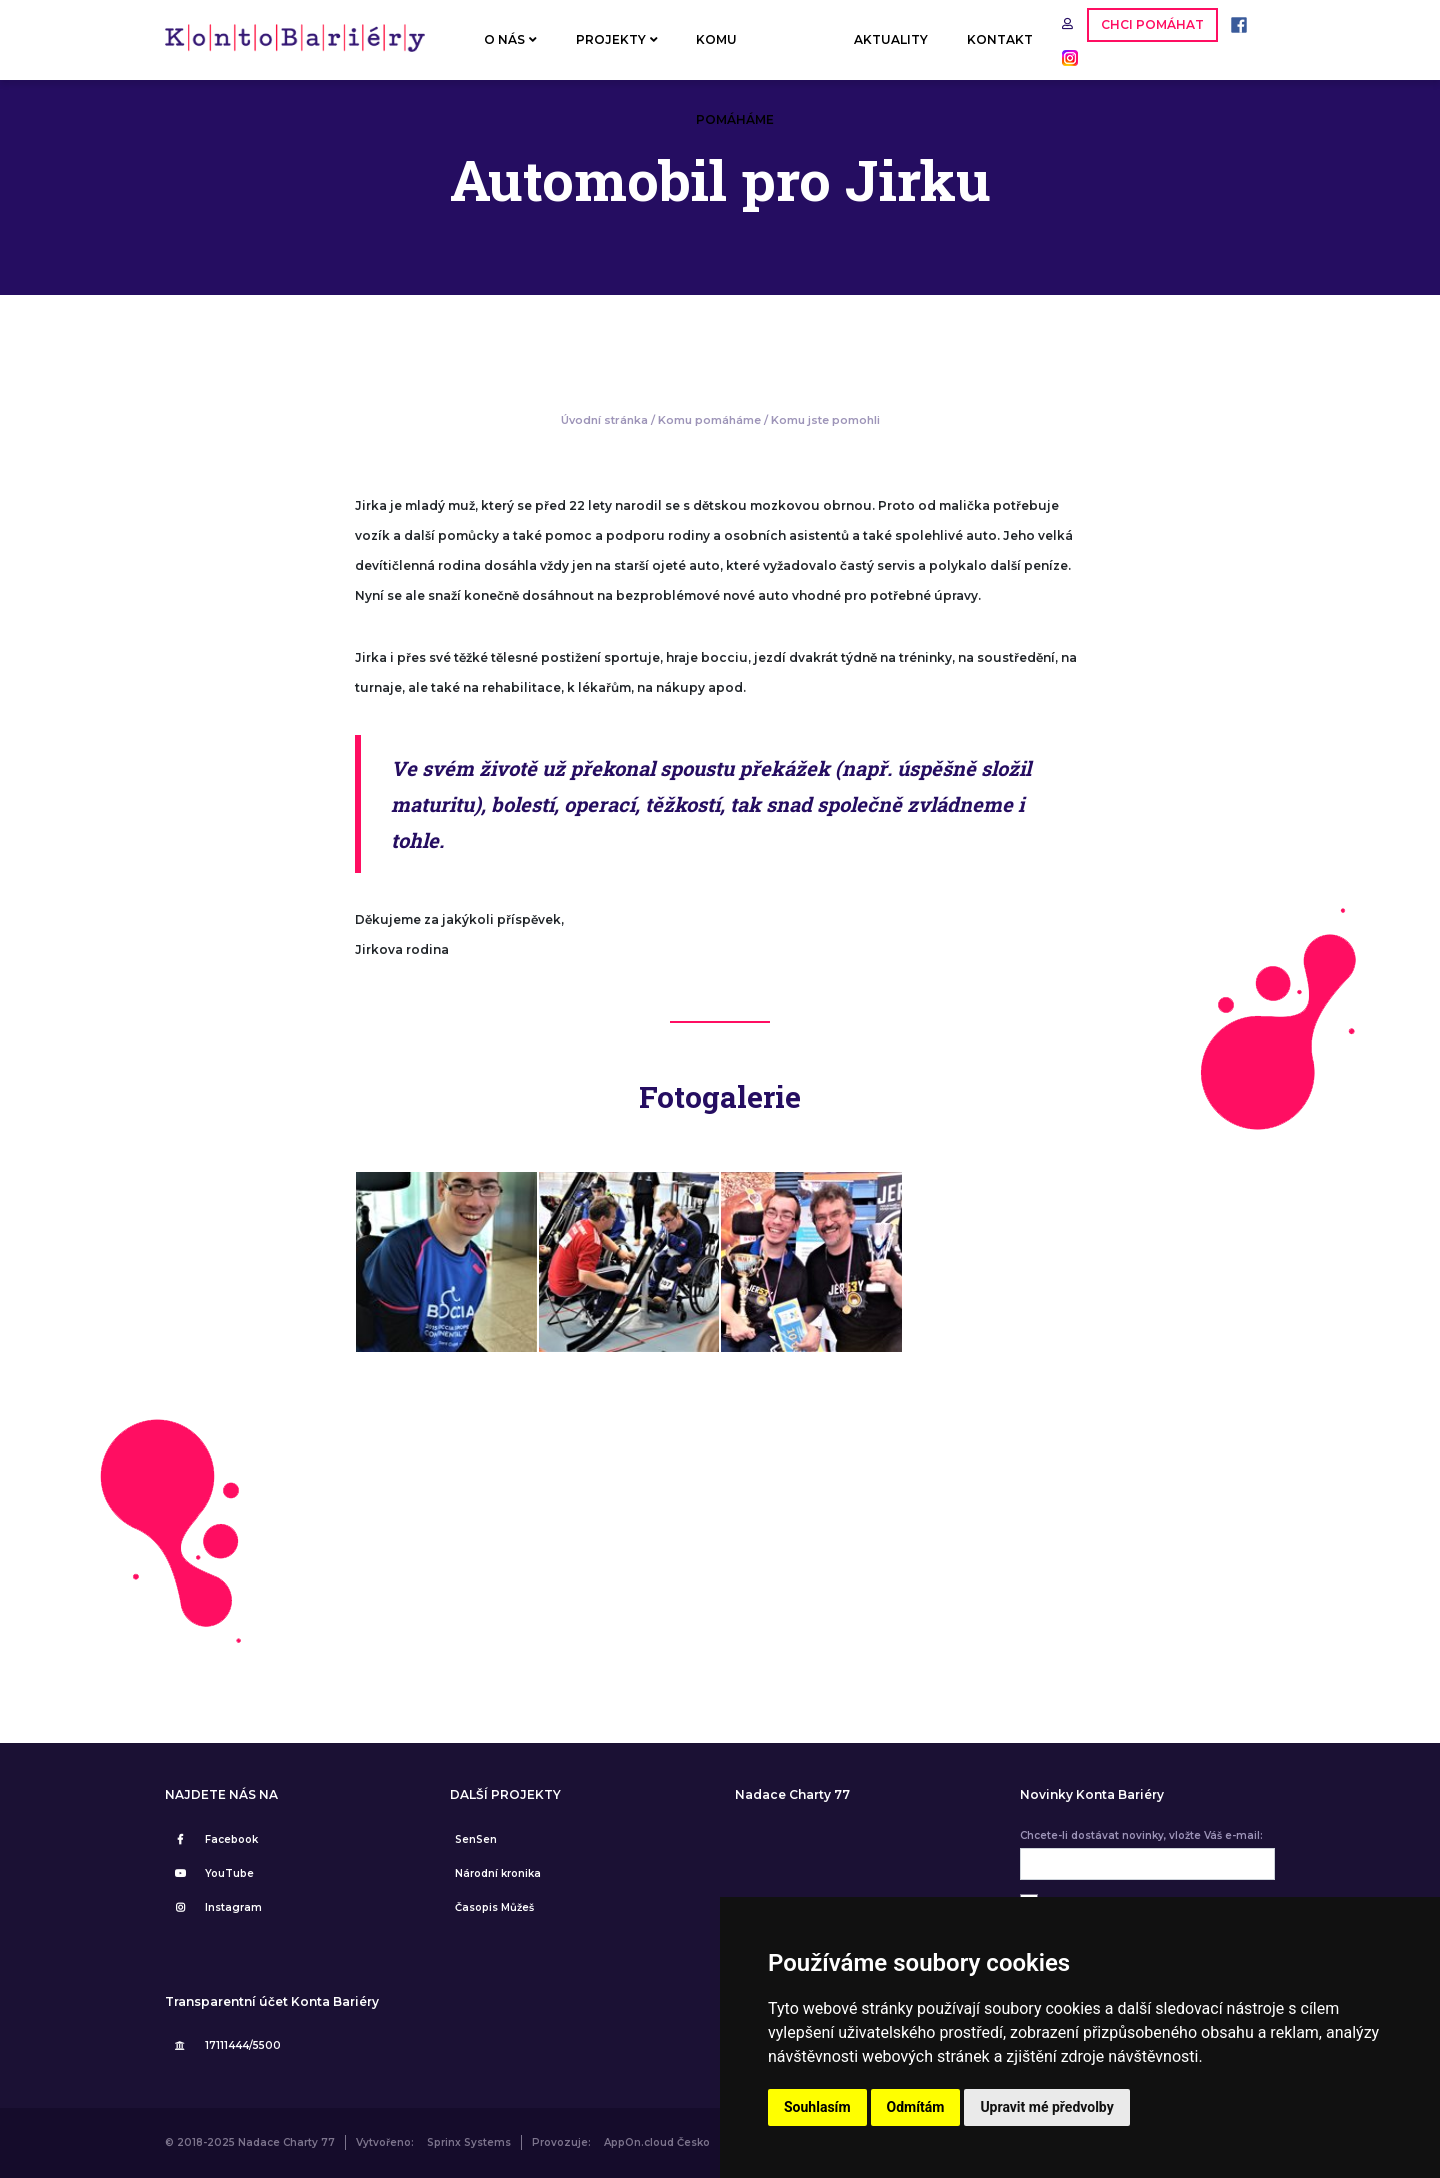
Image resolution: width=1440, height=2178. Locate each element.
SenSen (476, 1839)
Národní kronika (498, 1873)
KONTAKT (1000, 39)
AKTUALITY (891, 39)
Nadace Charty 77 (792, 1795)
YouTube (212, 1873)
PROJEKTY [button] (617, 39)
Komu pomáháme (709, 420)
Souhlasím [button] (817, 2107)
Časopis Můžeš (494, 1907)
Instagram (216, 1907)
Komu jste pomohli (825, 420)
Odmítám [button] (916, 2107)
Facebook (214, 1839)
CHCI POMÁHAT (1152, 24)
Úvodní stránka (604, 420)
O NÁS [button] (510, 39)
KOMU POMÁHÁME (735, 56)
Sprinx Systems (469, 2142)
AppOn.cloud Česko (657, 2142)
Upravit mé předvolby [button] (1046, 2107)
